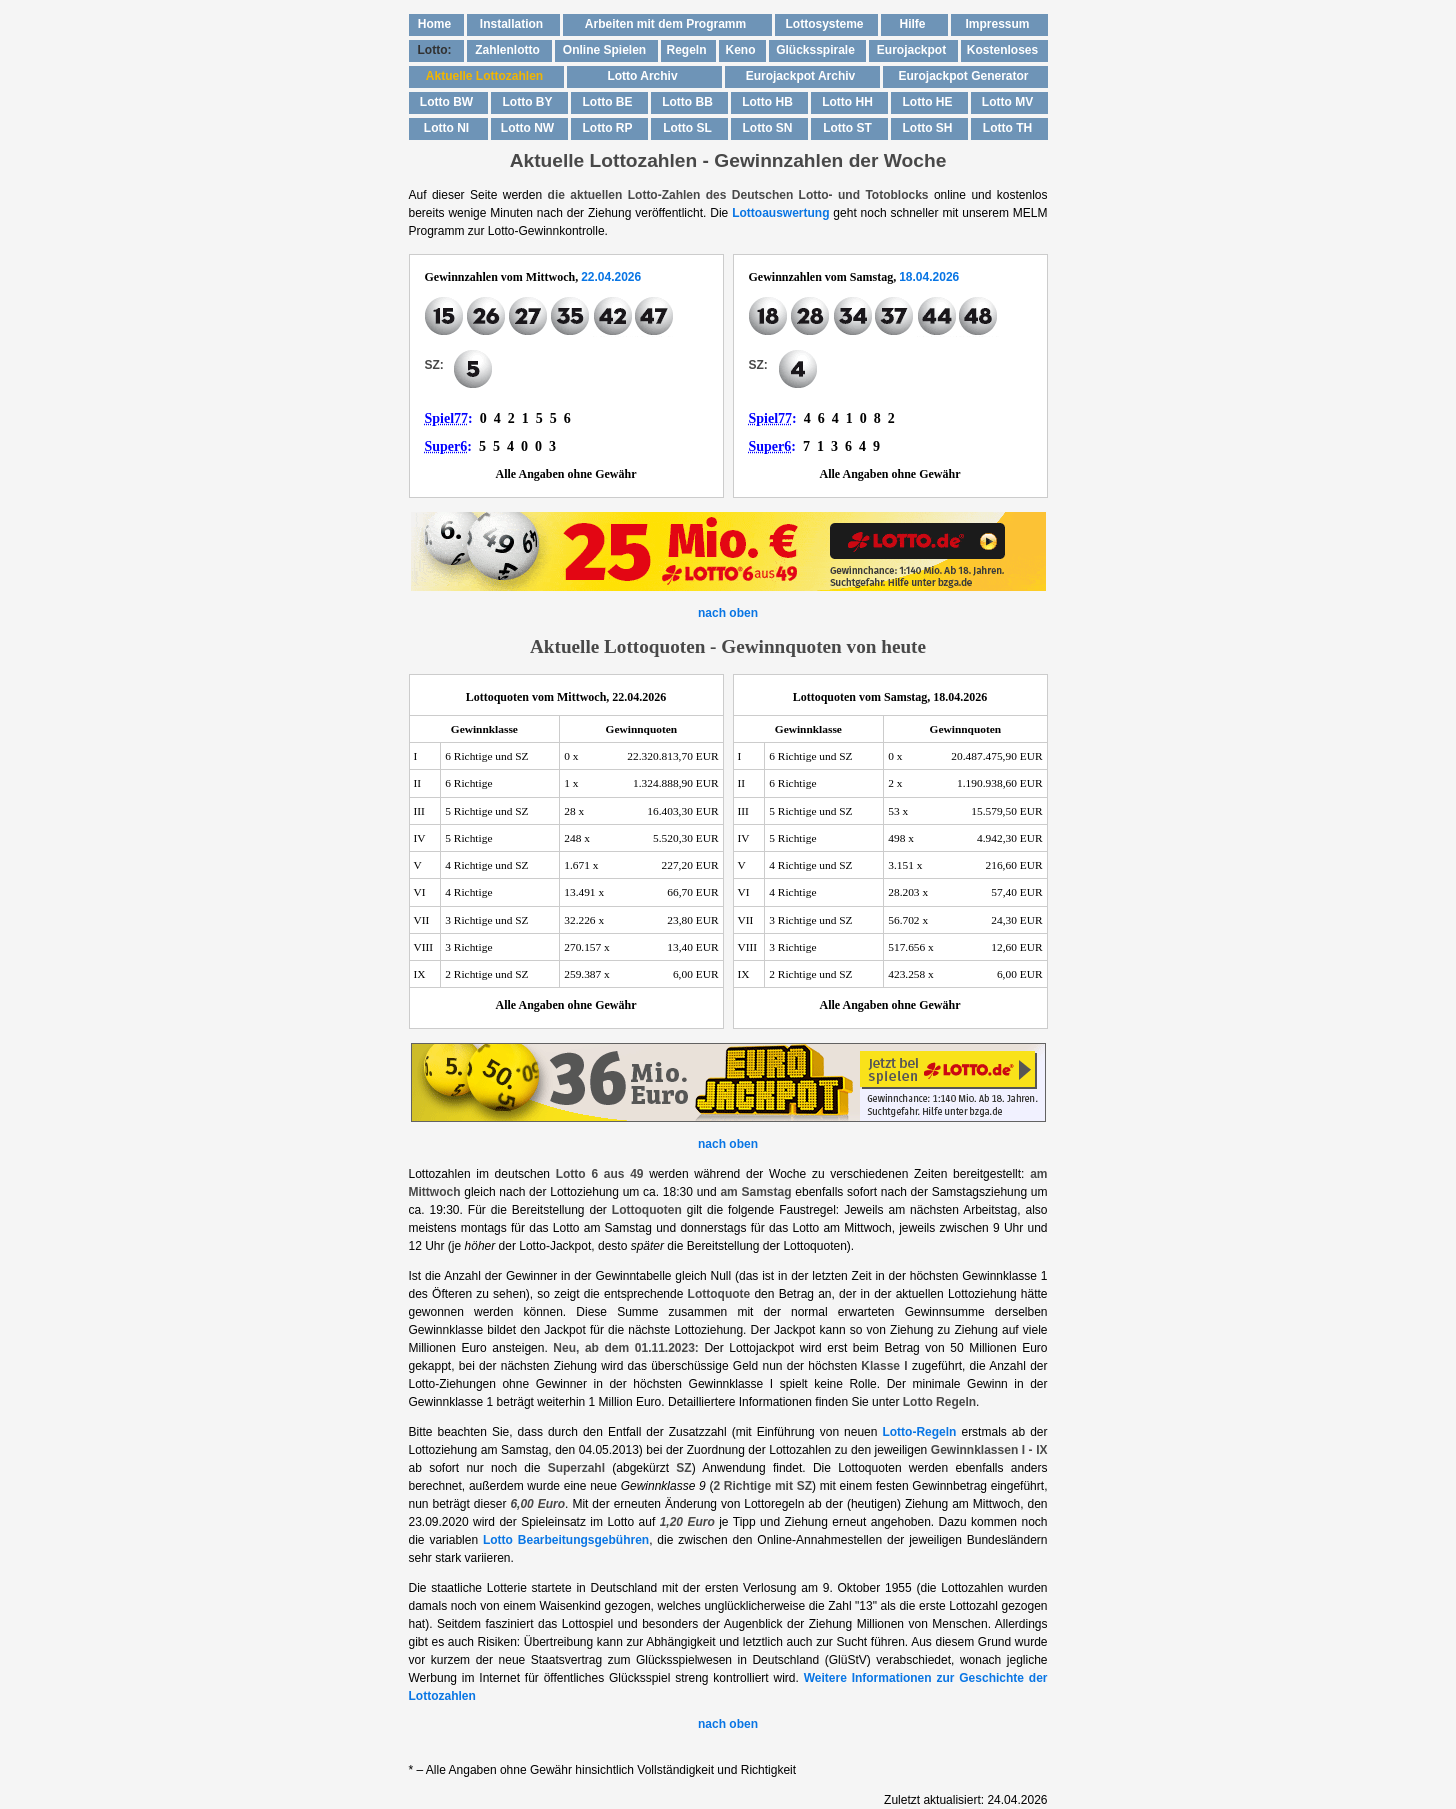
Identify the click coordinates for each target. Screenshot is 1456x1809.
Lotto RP (608, 128)
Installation (511, 24)
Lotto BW (446, 102)
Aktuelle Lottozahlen (484, 76)
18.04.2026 (929, 277)
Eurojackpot (911, 50)
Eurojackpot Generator (963, 76)
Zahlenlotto (507, 50)
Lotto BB (687, 102)
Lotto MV (1007, 102)
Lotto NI (446, 128)
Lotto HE (928, 102)
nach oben (728, 613)
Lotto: (435, 50)
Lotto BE (608, 102)
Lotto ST (847, 128)
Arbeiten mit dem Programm (665, 24)
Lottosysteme (824, 24)
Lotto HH (847, 102)
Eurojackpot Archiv (801, 76)
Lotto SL (687, 128)
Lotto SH (928, 128)
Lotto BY (528, 102)
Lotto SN (768, 128)
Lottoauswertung (780, 213)
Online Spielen (604, 50)
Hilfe (912, 24)
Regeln (686, 50)
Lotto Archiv (642, 76)
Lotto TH (1007, 128)
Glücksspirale (815, 50)
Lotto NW (527, 128)
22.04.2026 (611, 277)
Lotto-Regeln (919, 1432)
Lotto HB (767, 102)
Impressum (997, 24)
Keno (741, 50)
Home (434, 24)
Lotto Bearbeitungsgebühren (566, 1540)
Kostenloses (1002, 50)
